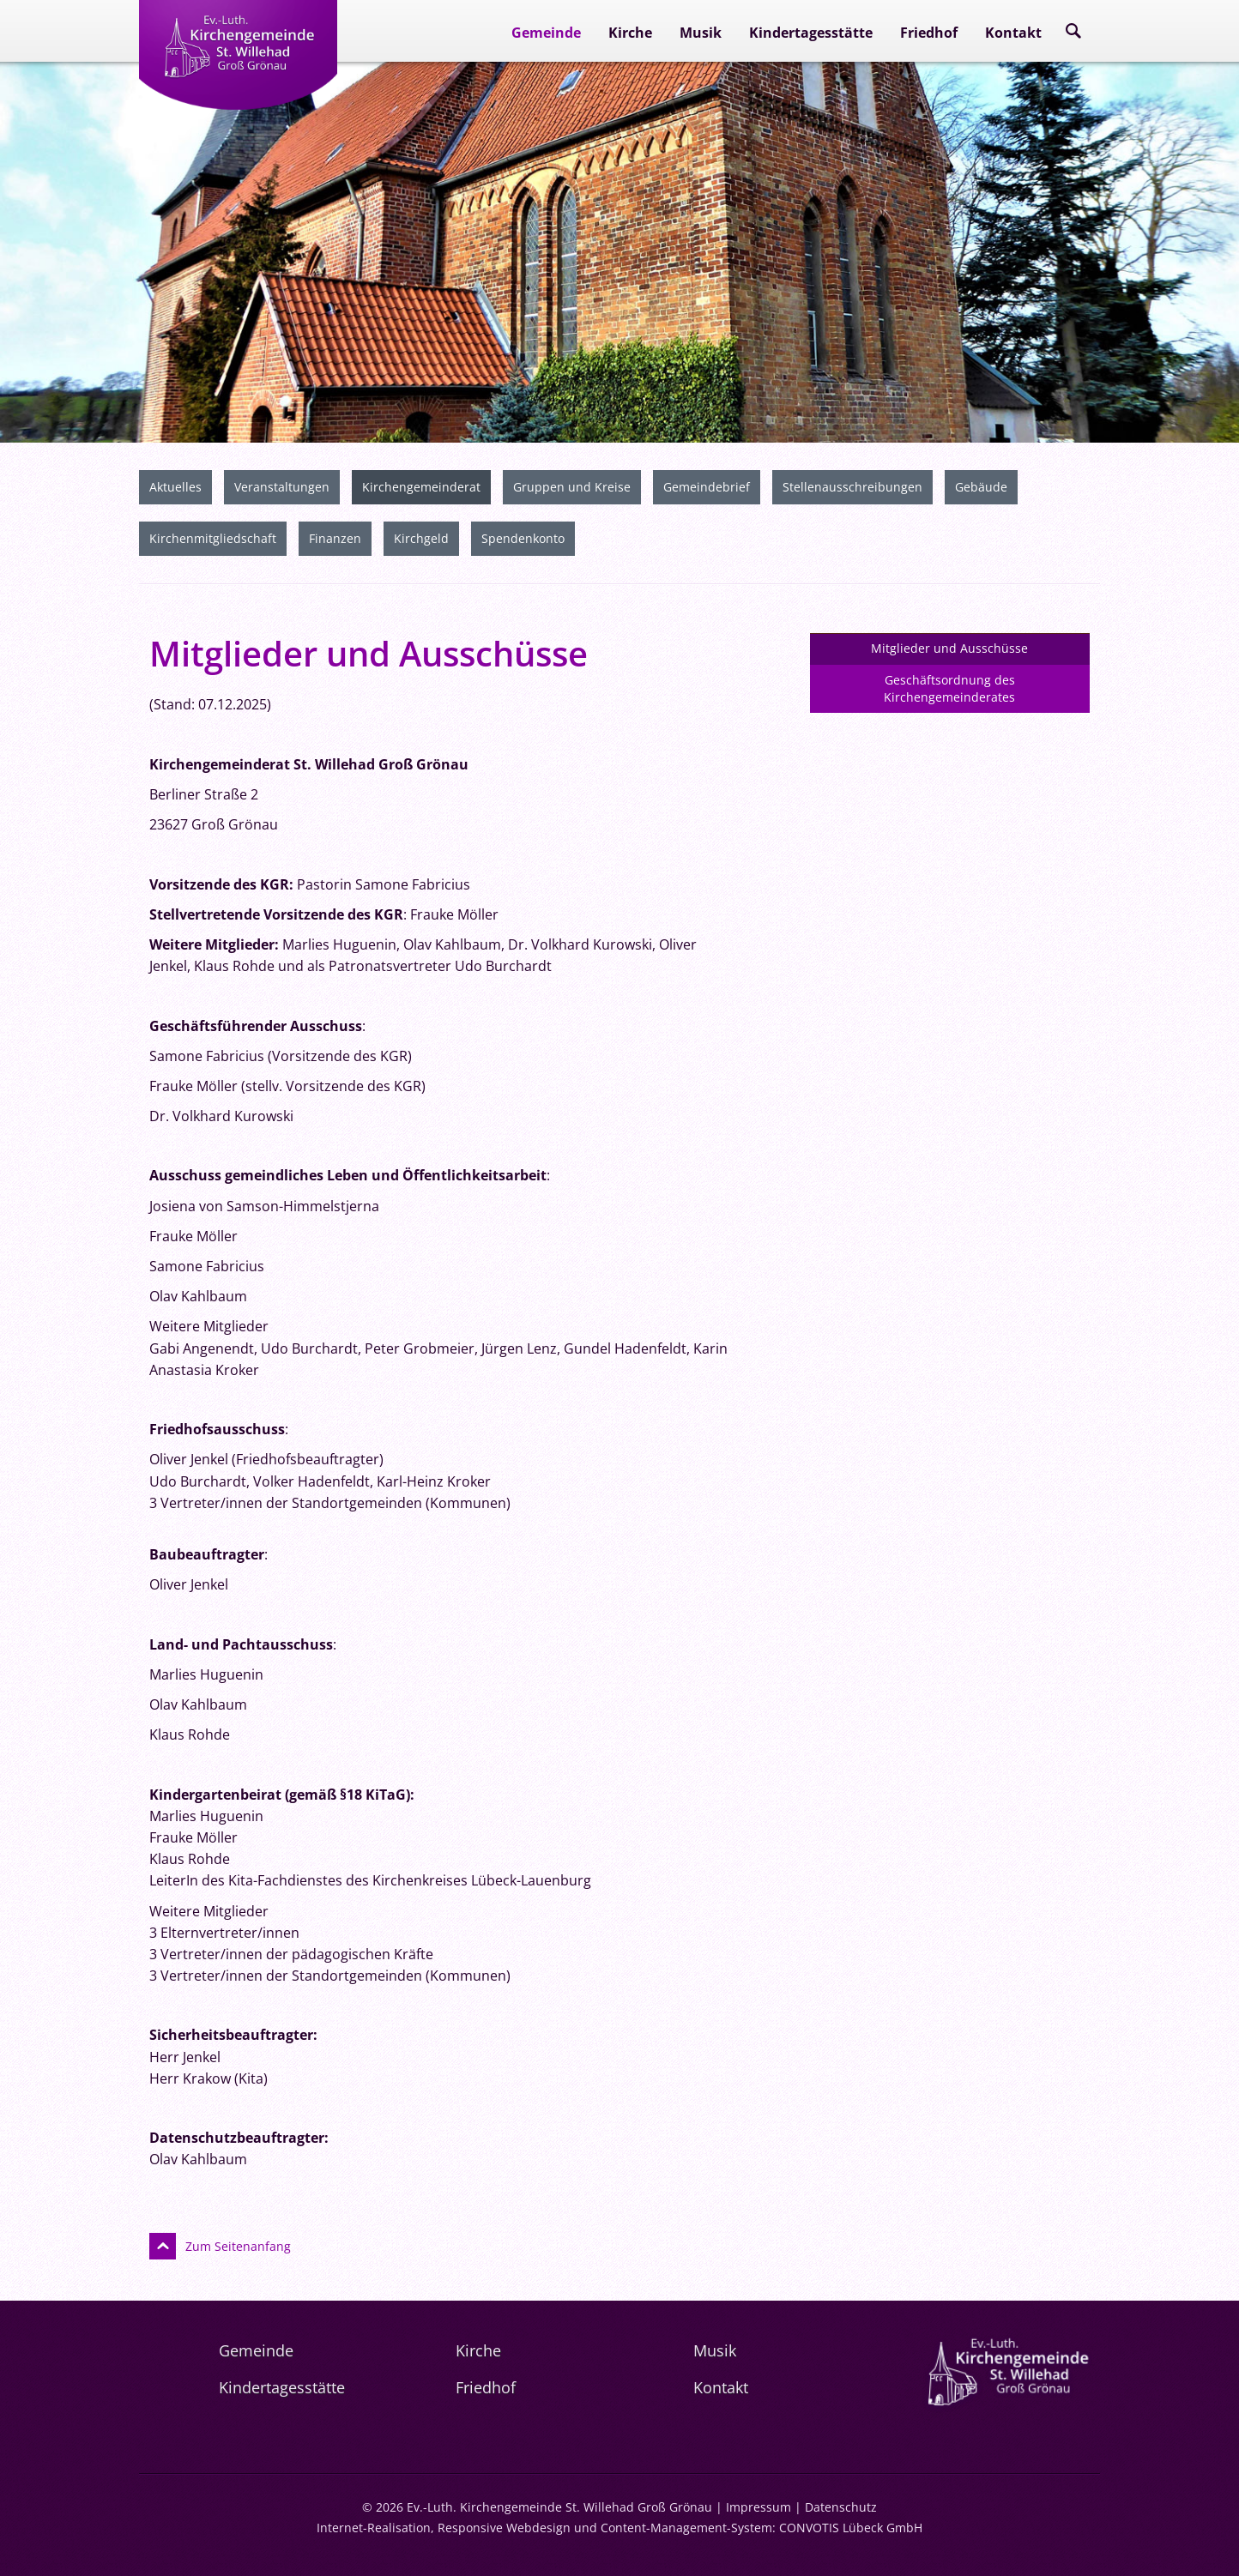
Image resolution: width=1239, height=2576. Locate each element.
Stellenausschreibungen (852, 484)
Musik (701, 32)
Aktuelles (175, 484)
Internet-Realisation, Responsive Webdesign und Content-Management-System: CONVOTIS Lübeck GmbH (619, 2525)
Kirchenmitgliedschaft (212, 536)
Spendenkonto (523, 536)
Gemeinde (546, 32)
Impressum (758, 2504)
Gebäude (981, 484)
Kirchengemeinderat (421, 484)
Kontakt (1013, 32)
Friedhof (929, 32)
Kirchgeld (421, 536)
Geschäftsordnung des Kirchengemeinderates (949, 686)
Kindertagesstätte (811, 32)
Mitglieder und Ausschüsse (949, 645)
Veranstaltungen (281, 484)
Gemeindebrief (706, 484)
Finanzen (335, 536)
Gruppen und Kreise (572, 484)
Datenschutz (841, 2504)
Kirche (630, 32)
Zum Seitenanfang (238, 2243)
